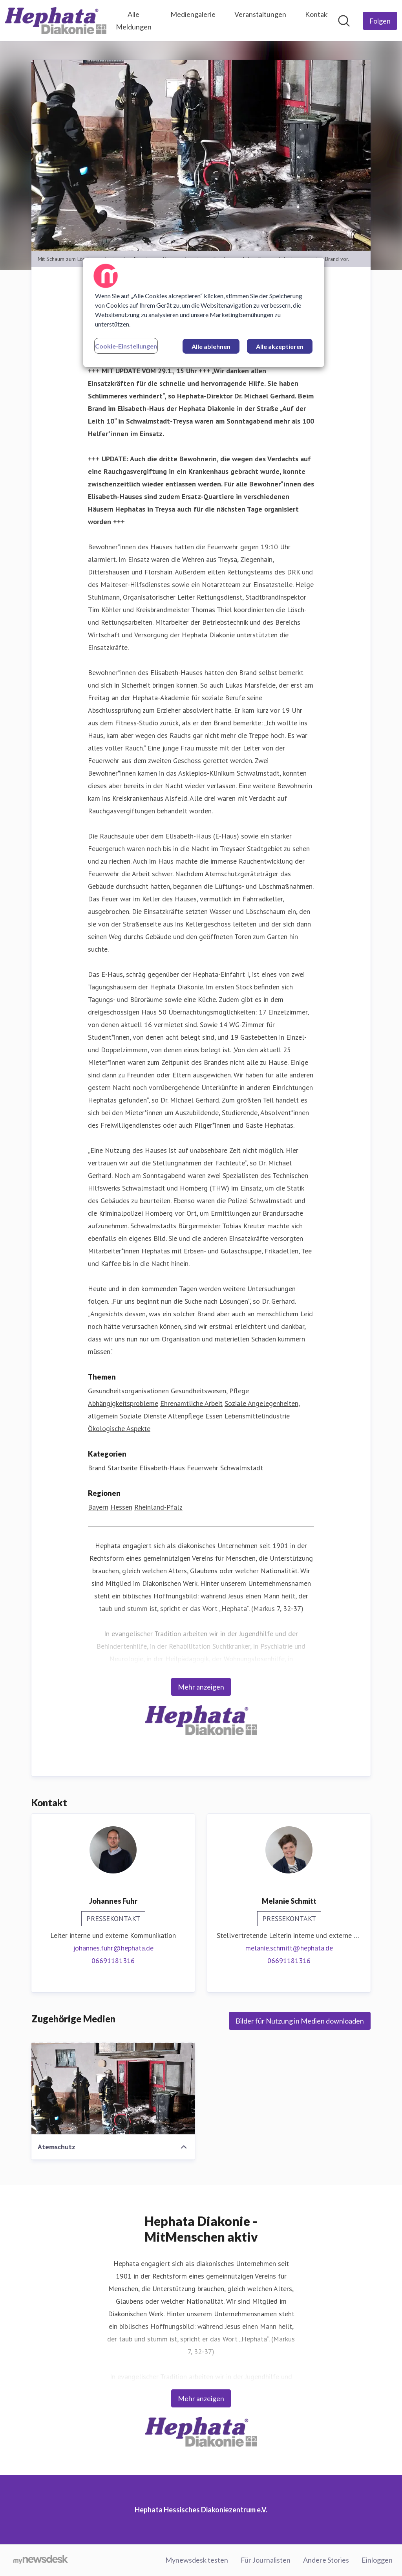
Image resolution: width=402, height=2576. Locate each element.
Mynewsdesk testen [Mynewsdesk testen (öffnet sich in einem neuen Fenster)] (196, 2560)
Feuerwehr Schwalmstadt (225, 1468)
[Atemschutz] (113, 2089)
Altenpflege (185, 1416)
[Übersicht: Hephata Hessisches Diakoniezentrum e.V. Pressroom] (55, 20)
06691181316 (113, 1960)
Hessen (121, 1507)
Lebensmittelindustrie (257, 1416)
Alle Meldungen (134, 20)
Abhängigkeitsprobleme (123, 1403)
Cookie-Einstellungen (126, 346)
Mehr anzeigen (201, 1687)
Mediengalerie (193, 14)
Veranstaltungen (260, 14)
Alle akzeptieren (279, 346)
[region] (203, 312)
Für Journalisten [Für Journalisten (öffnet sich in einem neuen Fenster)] (266, 2560)
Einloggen (377, 2560)
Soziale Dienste (143, 1416)
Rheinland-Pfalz (158, 1507)
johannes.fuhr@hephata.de (113, 1948)
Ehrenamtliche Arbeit (191, 1403)
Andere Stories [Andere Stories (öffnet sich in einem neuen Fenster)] (326, 2560)
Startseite (122, 1468)
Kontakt (317, 14)
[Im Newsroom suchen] (344, 21)
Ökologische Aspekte (119, 1428)
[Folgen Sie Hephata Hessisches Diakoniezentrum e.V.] (380, 21)
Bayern (98, 1507)
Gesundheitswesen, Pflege (210, 1391)
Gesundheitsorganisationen (128, 1391)
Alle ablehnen (211, 346)
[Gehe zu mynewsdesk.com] (40, 2560)
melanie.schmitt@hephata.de (289, 1948)
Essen (214, 1416)
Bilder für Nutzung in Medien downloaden (300, 2021)
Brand (97, 1468)
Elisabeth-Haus (162, 1468)
